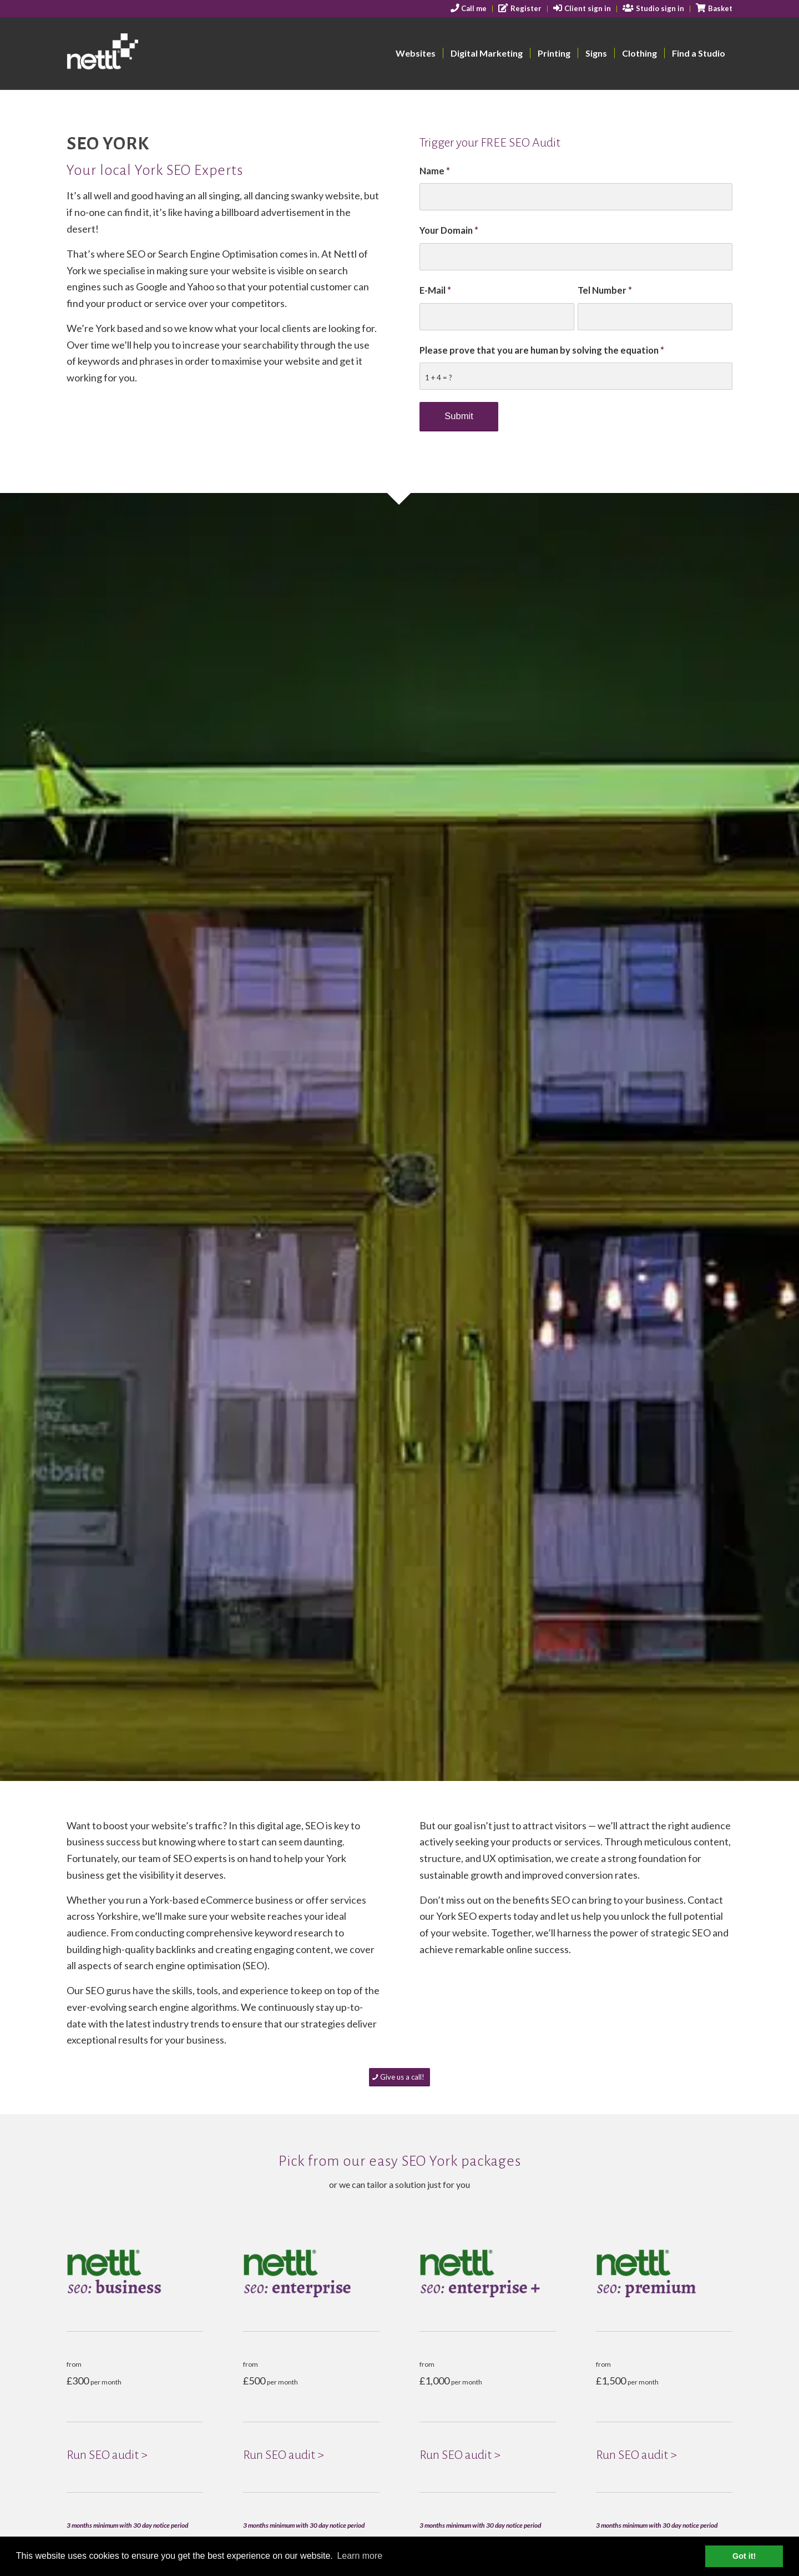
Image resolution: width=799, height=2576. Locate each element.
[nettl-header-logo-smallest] (145, 53)
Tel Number (605, 290)
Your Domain (448, 230)
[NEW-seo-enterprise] (311, 2273)
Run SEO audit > (107, 2455)
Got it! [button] (744, 2556)
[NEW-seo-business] (135, 2273)
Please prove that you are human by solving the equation (541, 350)
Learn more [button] (359, 2555)
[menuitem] (469, 9)
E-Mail (435, 290)
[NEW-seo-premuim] (664, 2273)
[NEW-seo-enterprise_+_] (487, 2273)
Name (434, 171)
